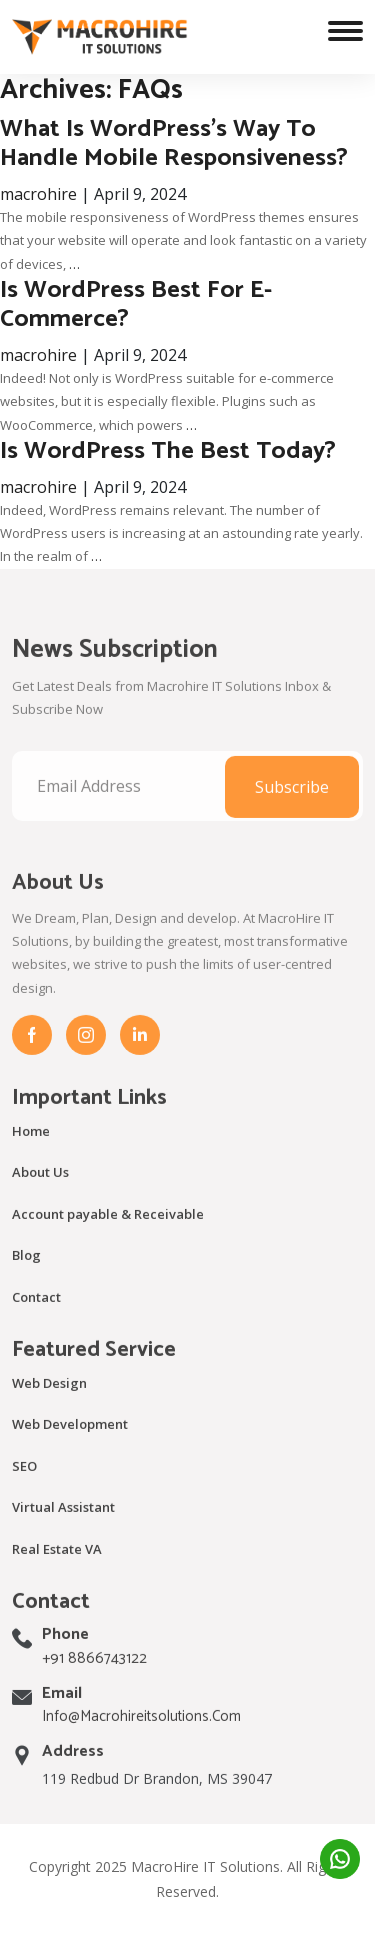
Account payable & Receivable (108, 1236)
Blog (26, 1278)
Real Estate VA (57, 1571)
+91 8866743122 (94, 1680)
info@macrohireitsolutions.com (141, 1739)
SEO (24, 1488)
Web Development (70, 1447)
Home (31, 1153)
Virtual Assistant (63, 1530)
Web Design (49, 1405)
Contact (36, 1319)
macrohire (38, 194)
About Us (40, 1195)
